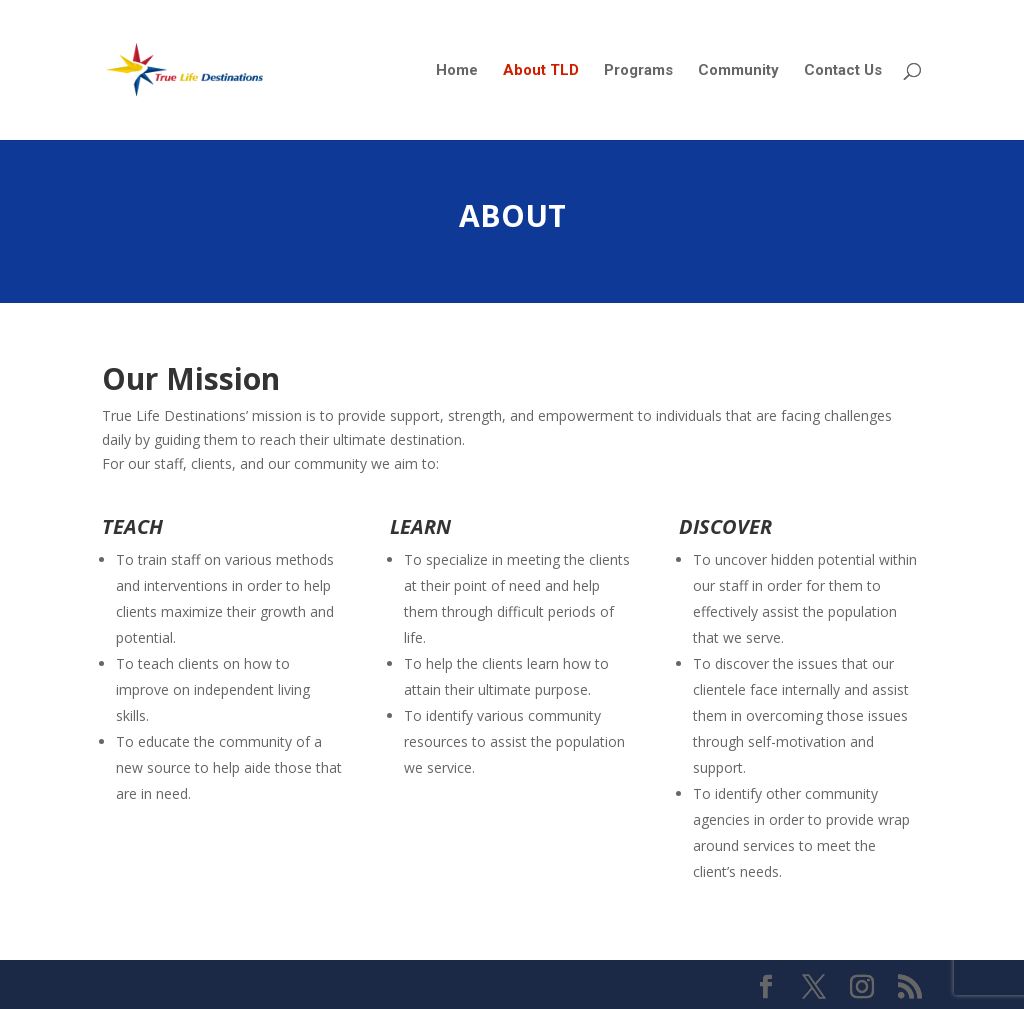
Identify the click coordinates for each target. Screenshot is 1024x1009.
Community (738, 71)
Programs (638, 71)
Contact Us (843, 71)
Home (457, 71)
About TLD (541, 71)
